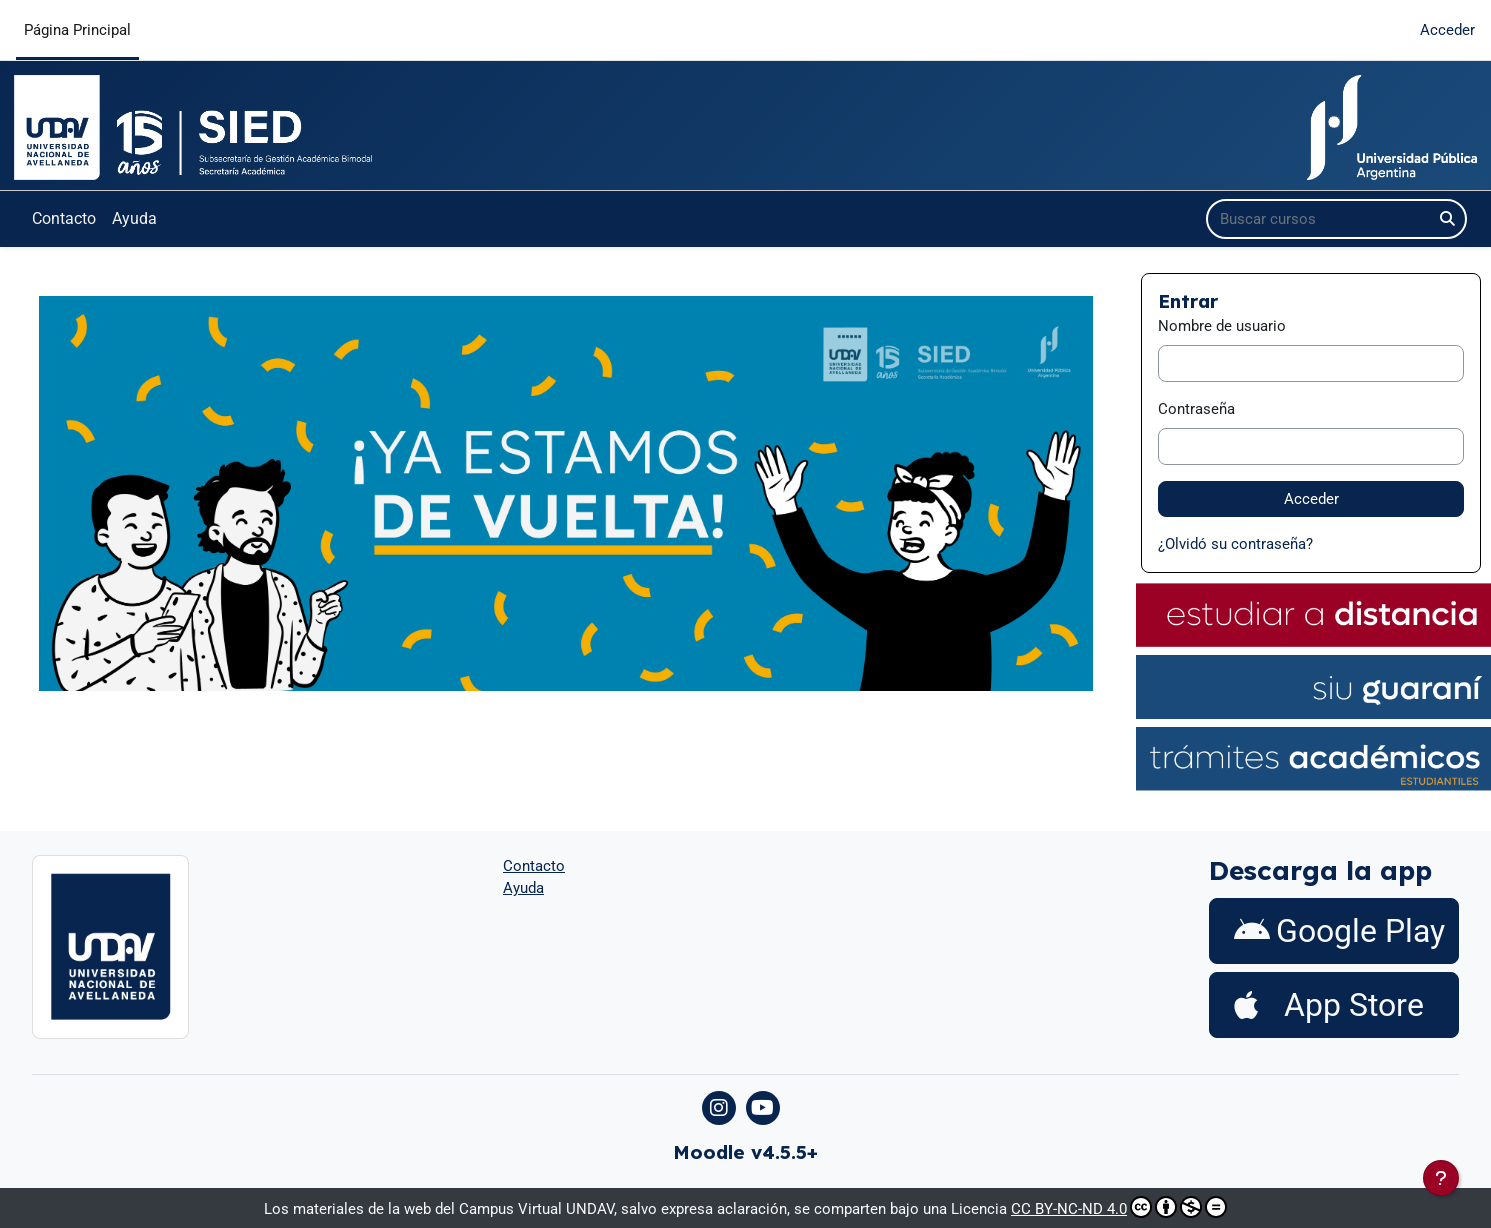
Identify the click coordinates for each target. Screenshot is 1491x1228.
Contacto (64, 218)
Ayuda (134, 218)
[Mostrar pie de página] (1441, 1178)
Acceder (1447, 30)
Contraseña (1196, 409)
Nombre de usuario (1222, 326)
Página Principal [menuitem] (77, 30)
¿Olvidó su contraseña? (1235, 544)
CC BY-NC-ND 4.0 (1119, 1207)
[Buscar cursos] (1319, 219)
